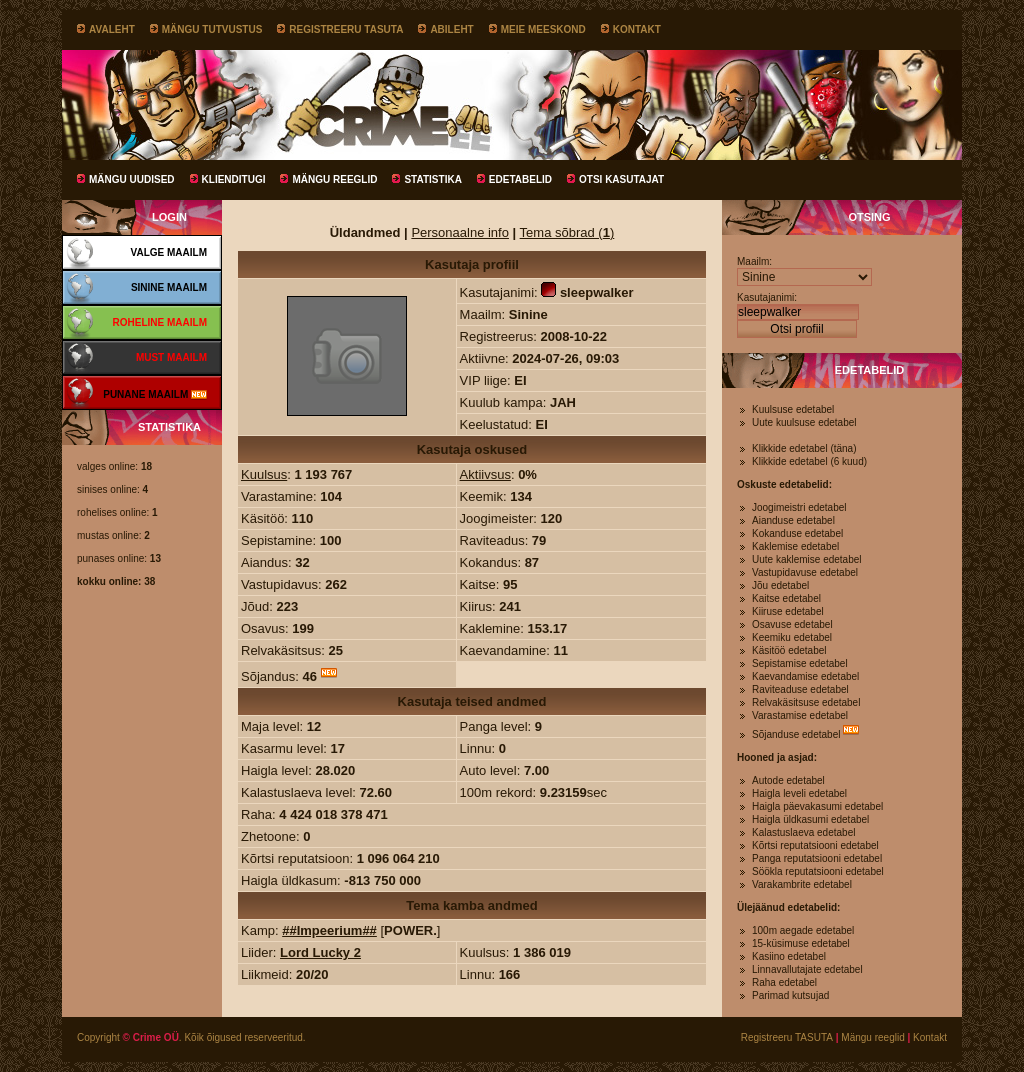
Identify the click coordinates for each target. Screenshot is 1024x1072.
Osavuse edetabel (792, 624)
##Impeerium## (329, 930)
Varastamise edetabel (800, 715)
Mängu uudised (132, 179)
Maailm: (754, 261)
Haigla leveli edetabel (799, 793)
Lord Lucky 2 (320, 952)
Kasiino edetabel (789, 956)
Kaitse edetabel (786, 598)
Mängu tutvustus (212, 29)
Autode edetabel (788, 780)
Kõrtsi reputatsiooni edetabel (815, 845)
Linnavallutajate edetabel (807, 969)
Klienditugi (234, 179)
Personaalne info (460, 232)
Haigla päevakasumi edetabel (817, 806)
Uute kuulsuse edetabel (804, 422)
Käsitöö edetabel (789, 650)
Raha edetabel (784, 982)
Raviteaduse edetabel (800, 689)
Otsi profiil (796, 329)
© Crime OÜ (151, 1037)
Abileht (451, 29)
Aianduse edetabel (793, 520)
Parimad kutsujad (790, 995)
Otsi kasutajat (621, 179)
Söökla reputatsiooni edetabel (818, 871)
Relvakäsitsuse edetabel (806, 702)
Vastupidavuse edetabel (805, 572)
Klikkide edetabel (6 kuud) (809, 461)
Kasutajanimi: (767, 297)
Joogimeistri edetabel (799, 507)
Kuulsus (264, 474)
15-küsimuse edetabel (801, 943)
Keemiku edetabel (792, 637)
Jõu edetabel (780, 585)
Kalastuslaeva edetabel (803, 832)
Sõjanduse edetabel (796, 734)
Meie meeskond (543, 29)
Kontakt (637, 29)
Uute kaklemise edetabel (807, 559)
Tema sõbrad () (567, 232)
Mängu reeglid (334, 179)
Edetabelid (520, 179)
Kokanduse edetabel (797, 533)
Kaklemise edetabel (795, 546)
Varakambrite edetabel (802, 884)
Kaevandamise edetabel (805, 676)
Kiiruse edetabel (788, 611)
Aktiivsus (485, 474)
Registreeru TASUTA (346, 29)
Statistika (432, 179)
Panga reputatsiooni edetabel (817, 858)
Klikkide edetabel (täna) (804, 448)
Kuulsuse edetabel (793, 409)
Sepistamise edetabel (800, 663)
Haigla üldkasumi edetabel (810, 819)
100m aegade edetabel (803, 930)
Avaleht (112, 29)
